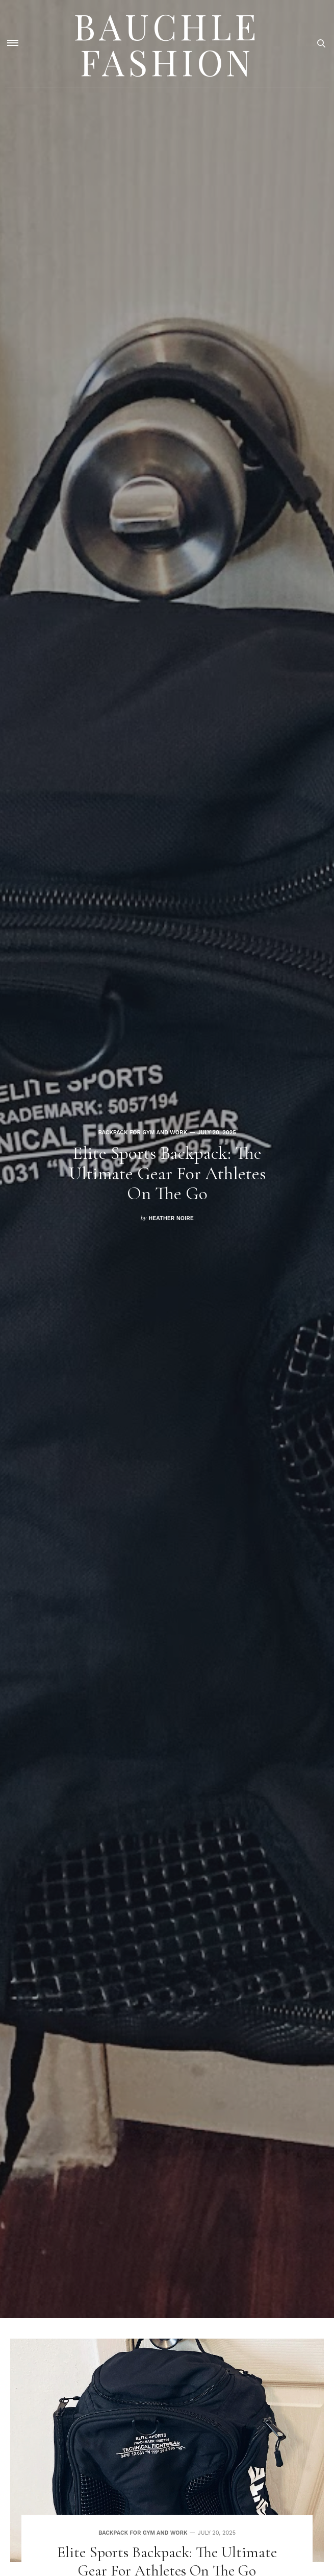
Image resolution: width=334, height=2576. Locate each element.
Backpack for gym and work (142, 1132)
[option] (167, 1159)
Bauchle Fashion (166, 43)
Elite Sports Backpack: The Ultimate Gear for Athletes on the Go (167, 1173)
